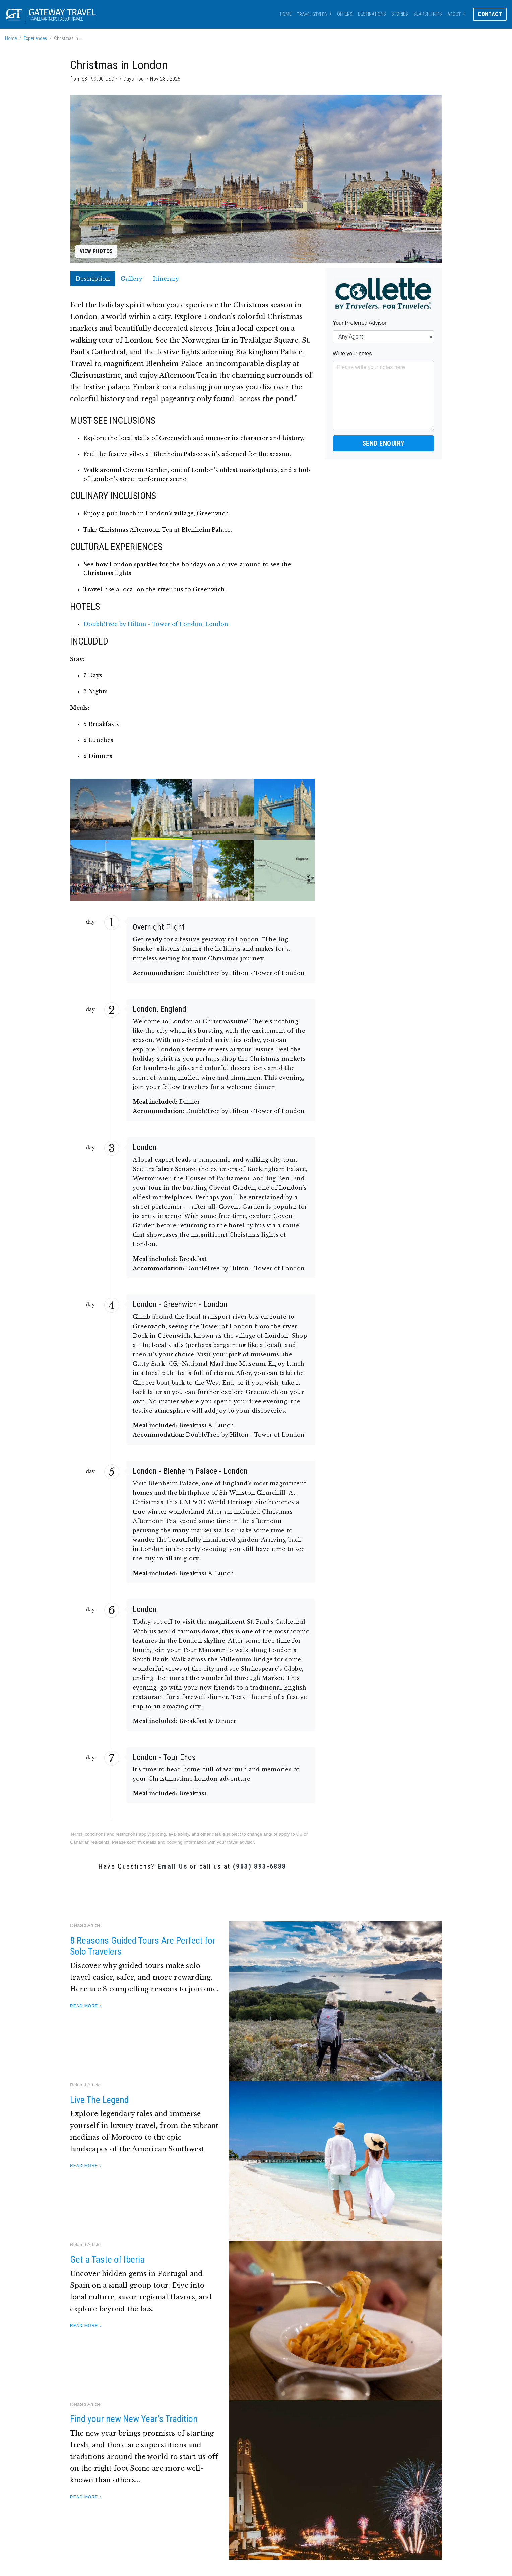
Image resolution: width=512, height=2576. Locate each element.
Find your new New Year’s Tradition (134, 2419)
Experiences (35, 38)
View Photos (96, 251)
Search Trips (427, 14)
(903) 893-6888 (259, 1866)
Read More (84, 2006)
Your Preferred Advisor (359, 323)
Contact (490, 14)
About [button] (454, 14)
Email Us (172, 1866)
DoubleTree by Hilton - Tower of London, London (155, 624)
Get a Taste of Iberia (107, 2259)
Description (92, 278)
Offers (345, 14)
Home (286, 14)
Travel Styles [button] (312, 14)
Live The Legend (99, 2099)
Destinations (372, 14)
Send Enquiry (383, 443)
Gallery (131, 278)
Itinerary (166, 278)
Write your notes (352, 353)
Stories (399, 14)
